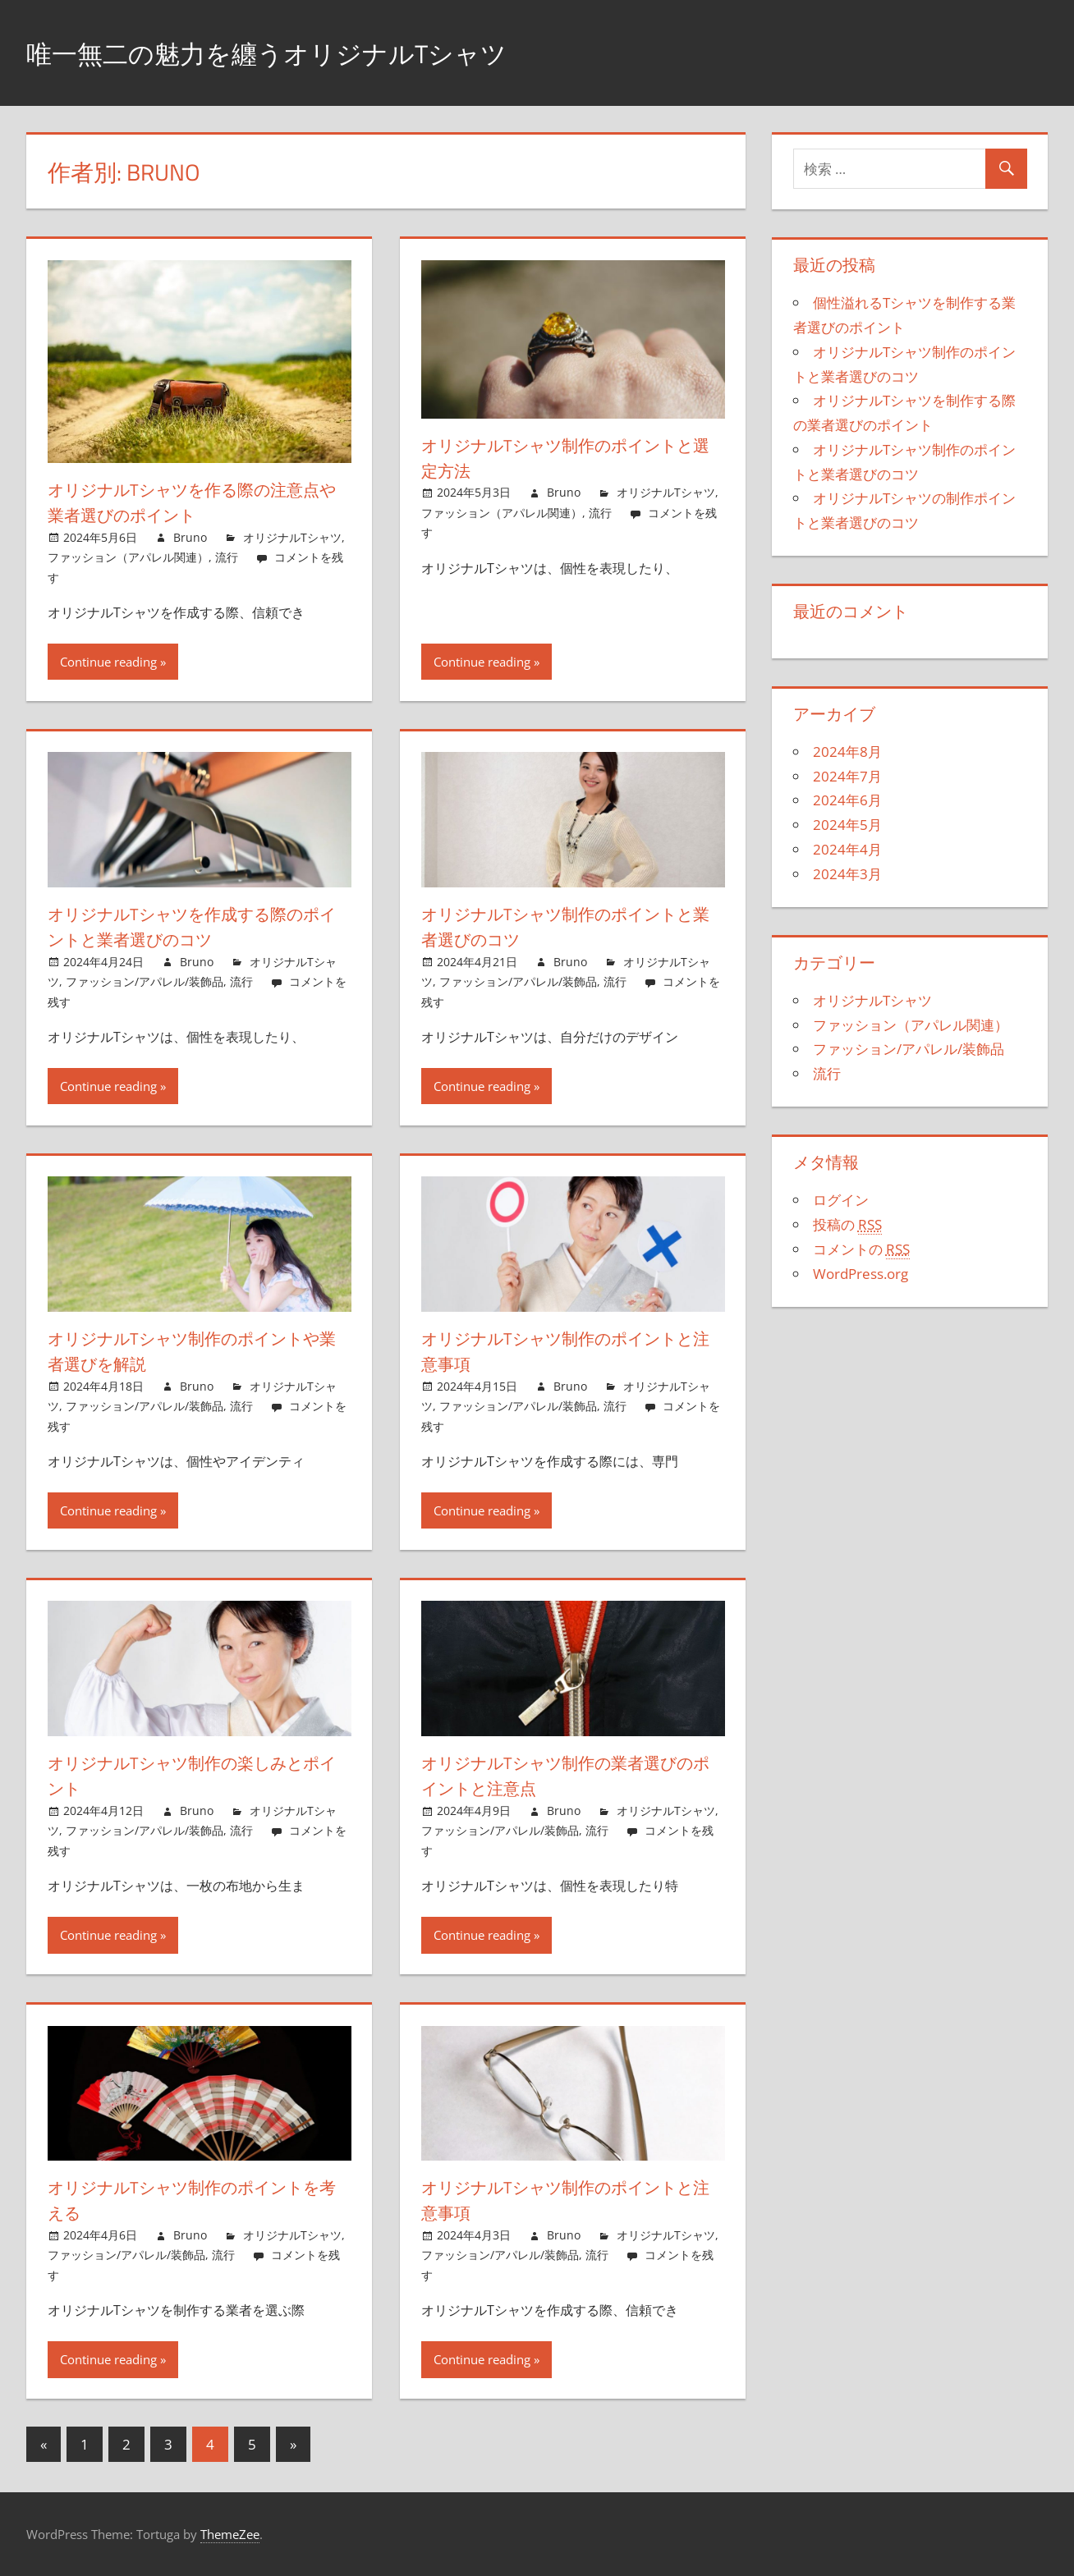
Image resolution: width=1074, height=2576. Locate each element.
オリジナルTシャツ (292, 537)
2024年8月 (847, 751)
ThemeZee (229, 2534)
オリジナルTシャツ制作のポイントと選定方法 (567, 457)
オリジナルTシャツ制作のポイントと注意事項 (567, 1350)
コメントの (861, 1249)
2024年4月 (847, 849)
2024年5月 (847, 824)
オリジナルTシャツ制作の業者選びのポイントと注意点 (565, 1775)
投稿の (847, 1225)
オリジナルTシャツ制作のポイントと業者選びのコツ (567, 926)
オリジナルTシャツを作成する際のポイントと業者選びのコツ (193, 926)
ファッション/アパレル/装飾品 (144, 981)
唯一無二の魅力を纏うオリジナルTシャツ (304, 52)
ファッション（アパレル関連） (128, 557)
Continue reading (108, 661)
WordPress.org (860, 1273)
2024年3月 (847, 873)
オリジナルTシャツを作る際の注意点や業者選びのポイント (192, 502)
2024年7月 (847, 776)
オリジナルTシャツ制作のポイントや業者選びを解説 (193, 1350)
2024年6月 (847, 800)
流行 (226, 557)
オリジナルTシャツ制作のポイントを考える (193, 2199)
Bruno (190, 537)
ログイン (841, 1199)
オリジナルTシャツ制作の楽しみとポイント (193, 1775)
